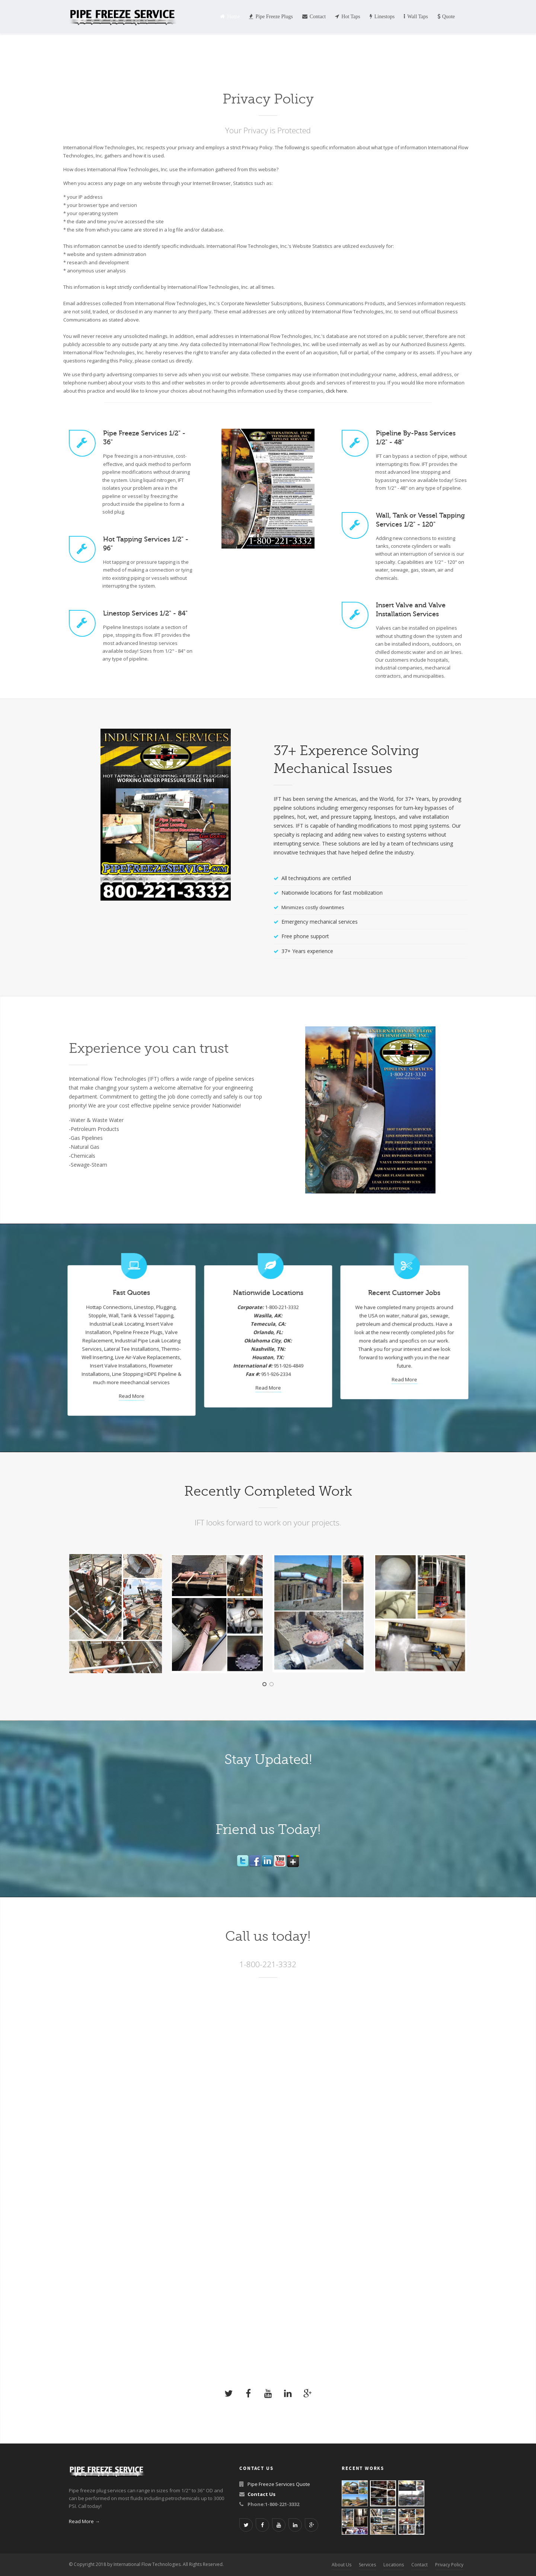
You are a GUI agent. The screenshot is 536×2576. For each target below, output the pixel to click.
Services (367, 2564)
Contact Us (261, 2494)
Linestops (382, 16)
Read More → (84, 2521)
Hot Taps (347, 16)
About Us (341, 2564)
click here (336, 390)
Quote (446, 16)
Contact (314, 16)
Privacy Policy (449, 2564)
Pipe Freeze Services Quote (279, 2484)
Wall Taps (416, 16)
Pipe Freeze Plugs (271, 16)
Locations (393, 2564)
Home (230, 16)
